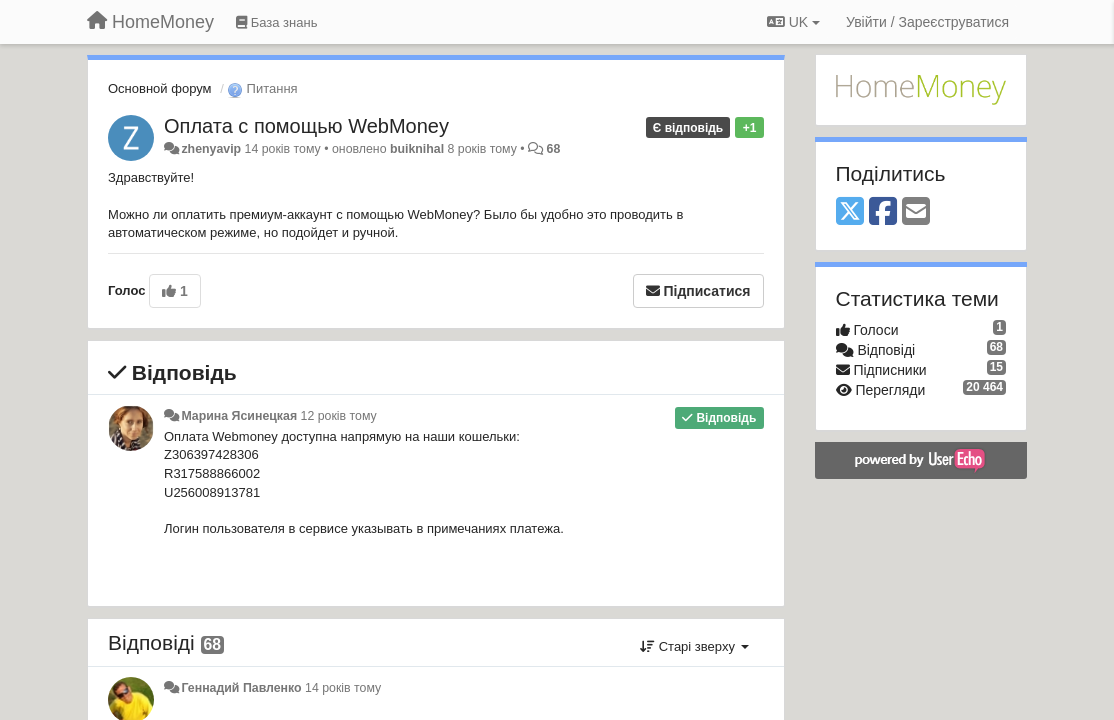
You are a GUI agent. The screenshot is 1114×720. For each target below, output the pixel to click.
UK (793, 22)
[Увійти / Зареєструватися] (927, 22)
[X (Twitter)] (850, 212)
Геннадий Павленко (241, 688)
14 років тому (343, 688)
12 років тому (339, 416)
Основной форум (160, 88)
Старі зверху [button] (694, 646)
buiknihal (417, 149)
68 (554, 149)
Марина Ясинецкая (239, 416)
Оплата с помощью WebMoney (306, 126)
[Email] (916, 212)
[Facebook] (883, 212)
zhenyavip (211, 149)
